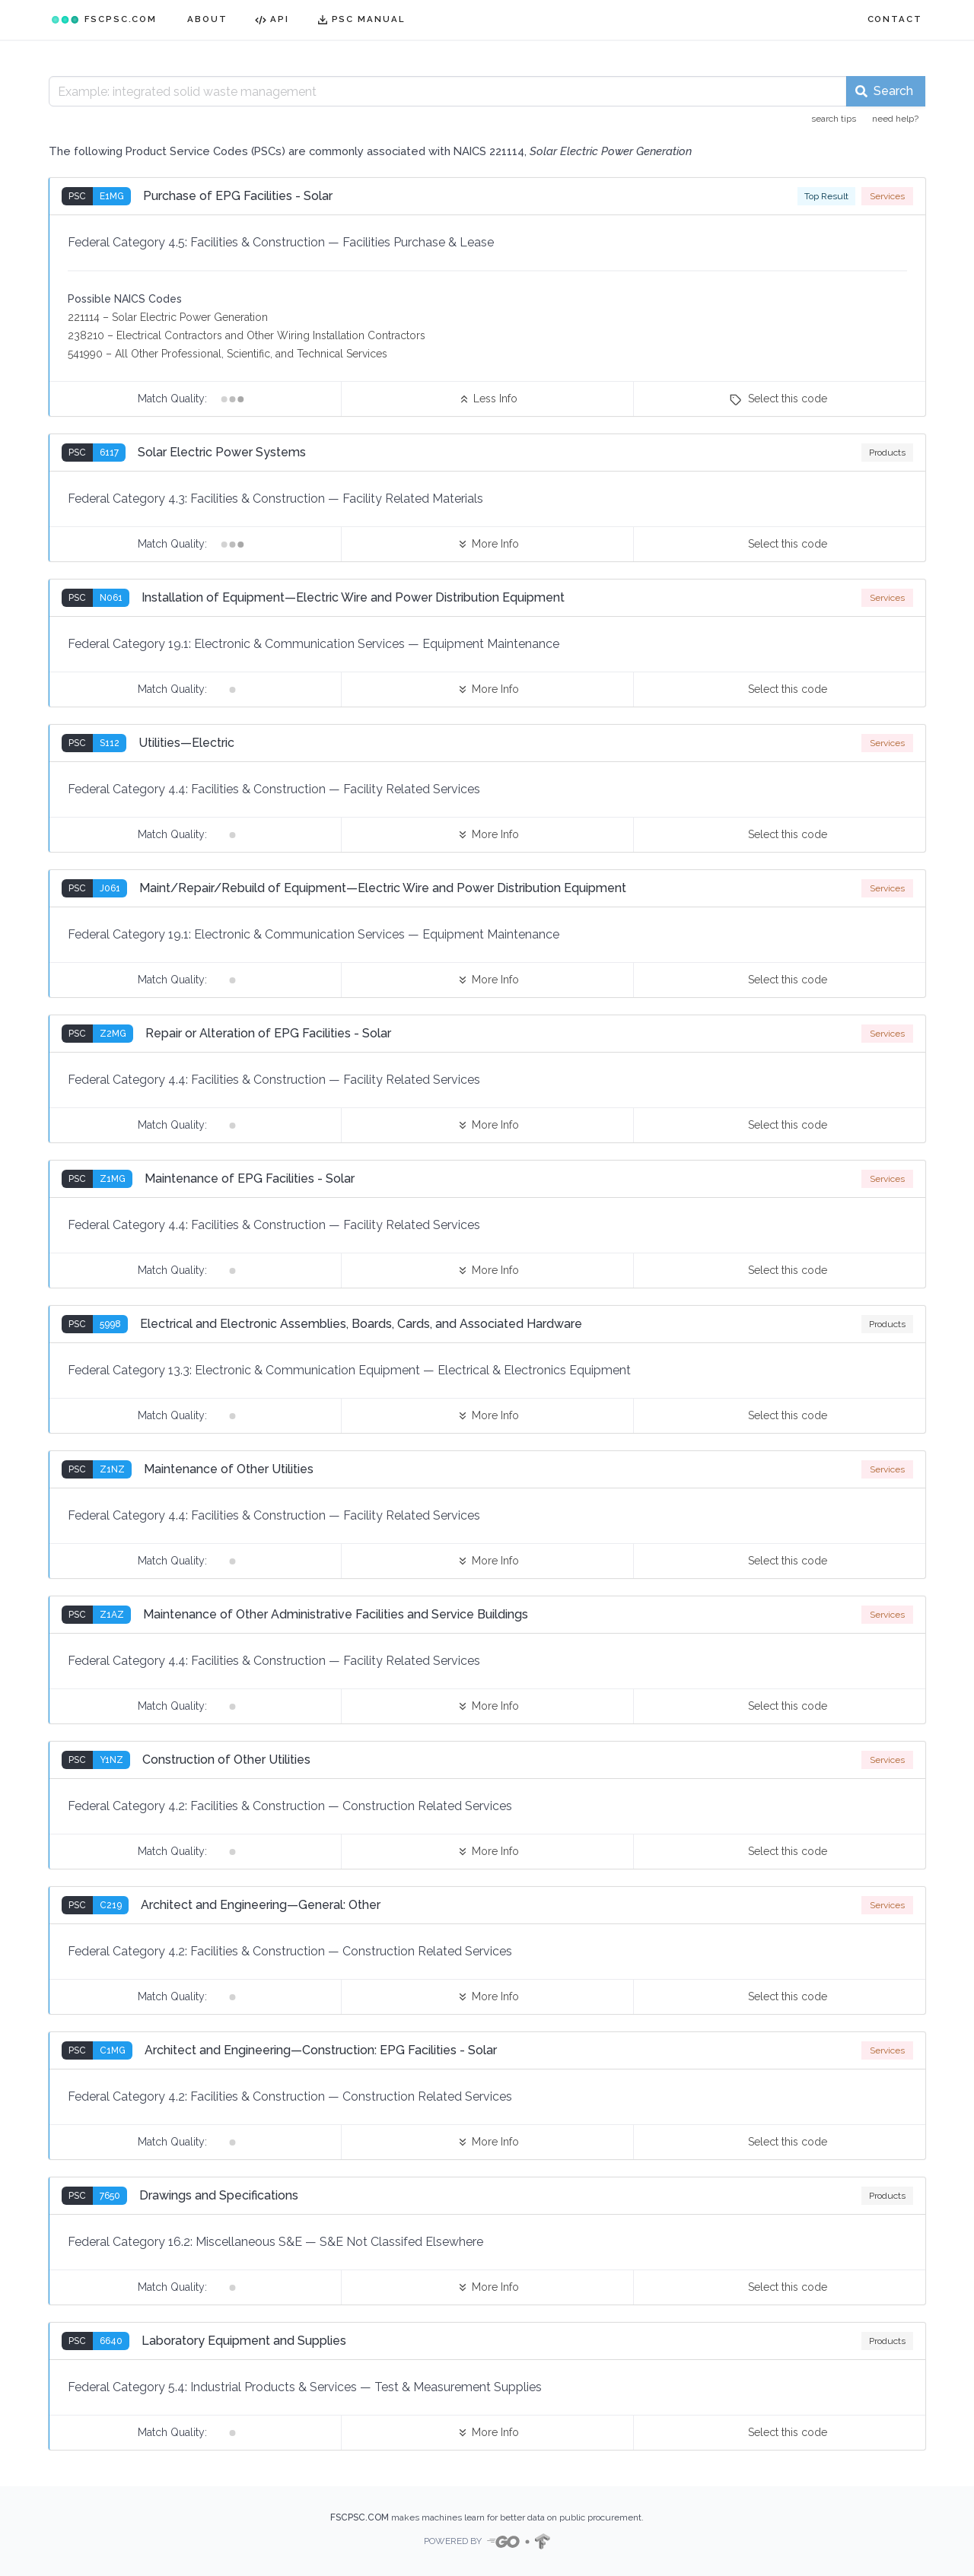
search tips (833, 118)
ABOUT (207, 19)
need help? (895, 118)
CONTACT (894, 19)
